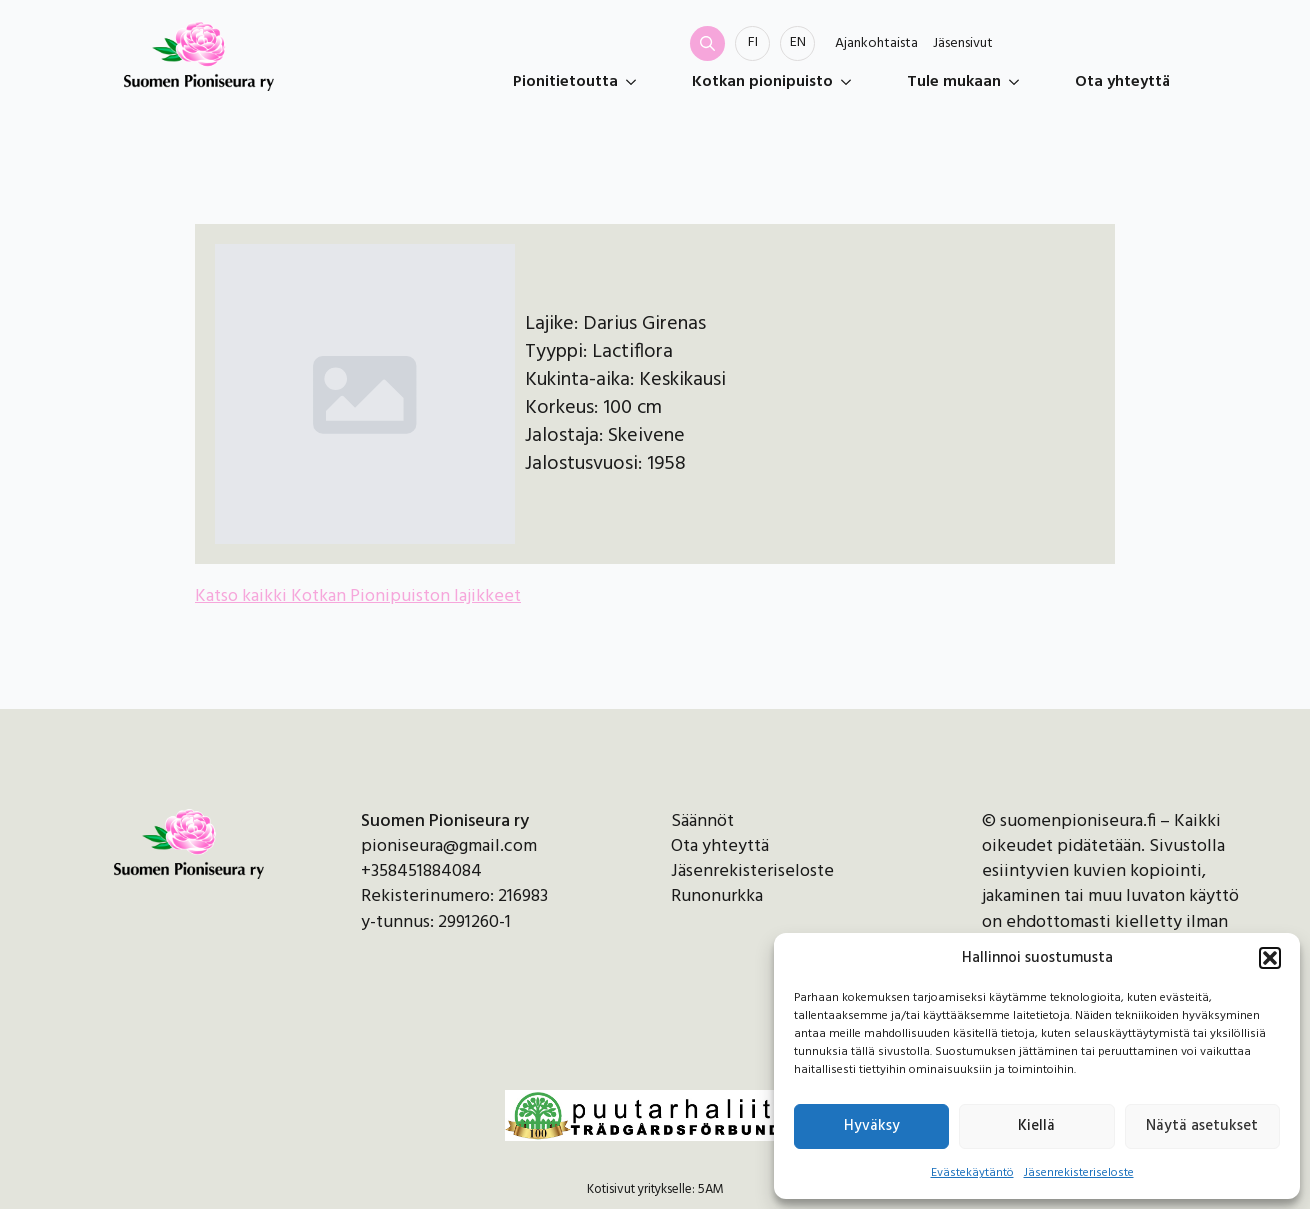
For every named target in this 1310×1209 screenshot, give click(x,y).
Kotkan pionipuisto (762, 82)
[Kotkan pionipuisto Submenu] (850, 82)
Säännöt (702, 821)
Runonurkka (717, 896)
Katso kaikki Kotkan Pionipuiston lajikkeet (358, 596)
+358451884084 (421, 871)
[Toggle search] (707, 43)
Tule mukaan (954, 82)
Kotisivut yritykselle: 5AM (655, 1190)
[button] (1270, 958)
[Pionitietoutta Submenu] (635, 82)
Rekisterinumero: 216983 (454, 896)
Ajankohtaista (876, 44)
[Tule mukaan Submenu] (1018, 82)
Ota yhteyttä (1122, 82)
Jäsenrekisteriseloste (1079, 1173)
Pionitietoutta (565, 82)
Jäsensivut (963, 44)
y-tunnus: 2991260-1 (436, 922)
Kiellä (1036, 1126)
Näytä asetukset (1202, 1126)
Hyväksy (872, 1126)
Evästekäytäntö (972, 1173)
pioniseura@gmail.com (449, 846)
